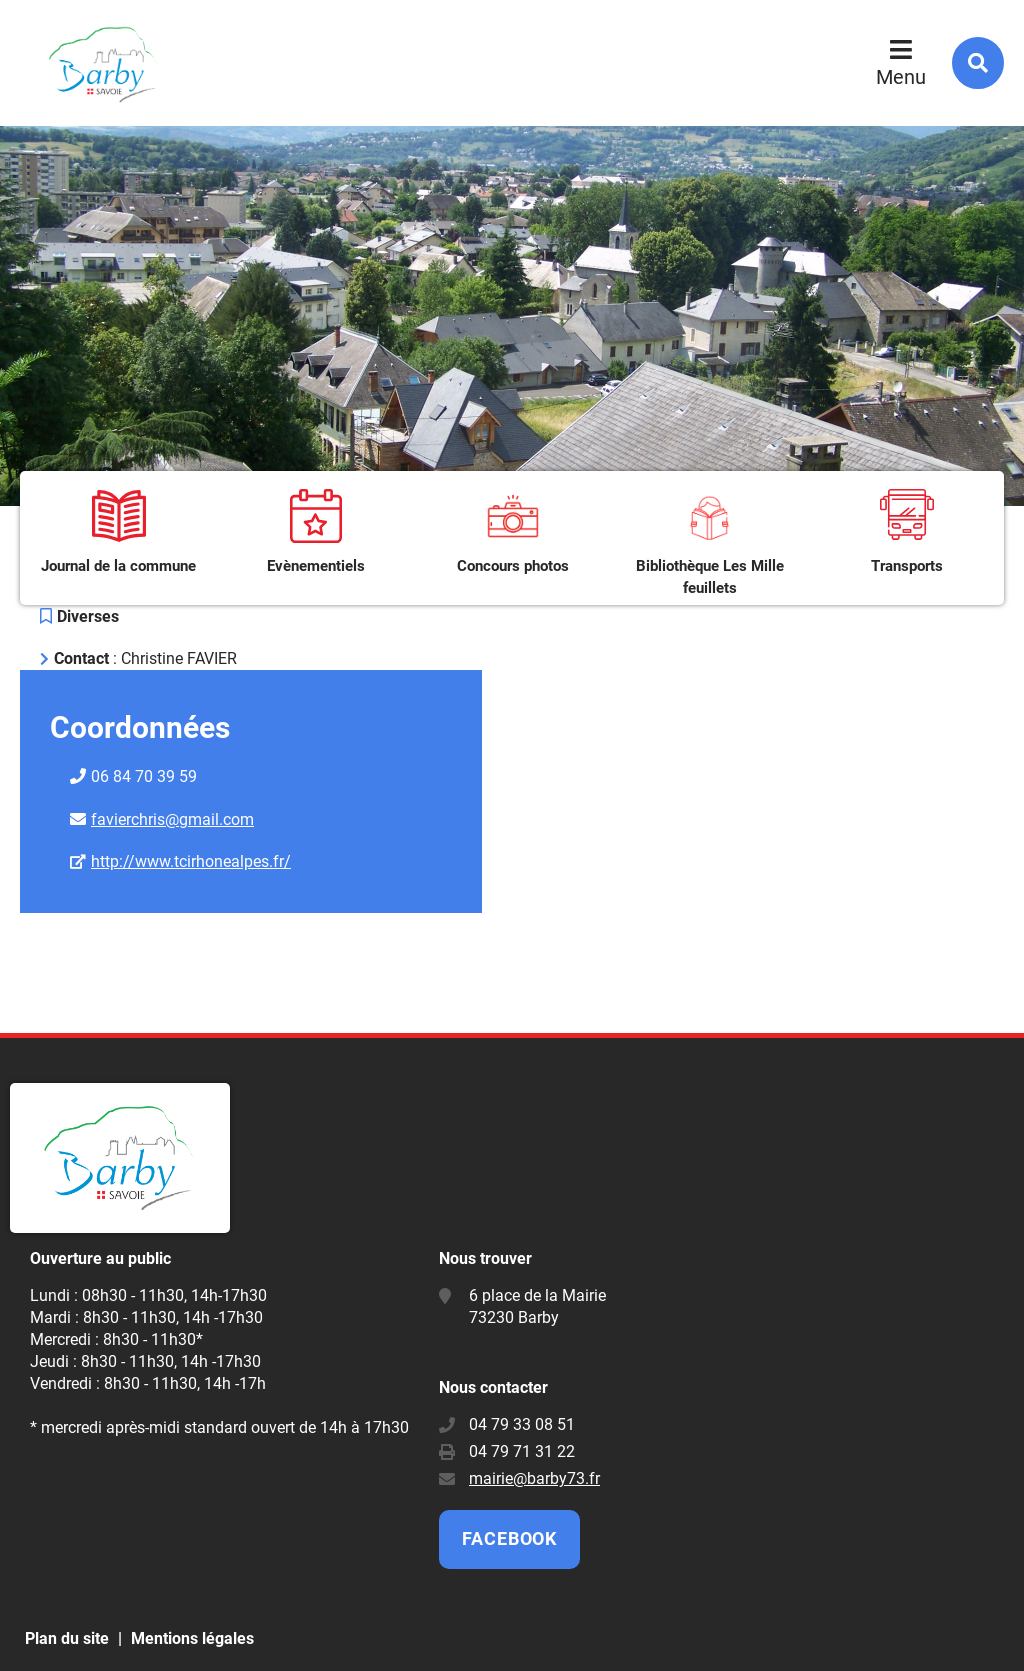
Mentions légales (192, 1638)
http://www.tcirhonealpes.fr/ (191, 861)
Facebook (509, 1538)
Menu (901, 77)
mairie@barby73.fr (534, 1478)
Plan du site (67, 1638)
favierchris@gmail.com (172, 819)
